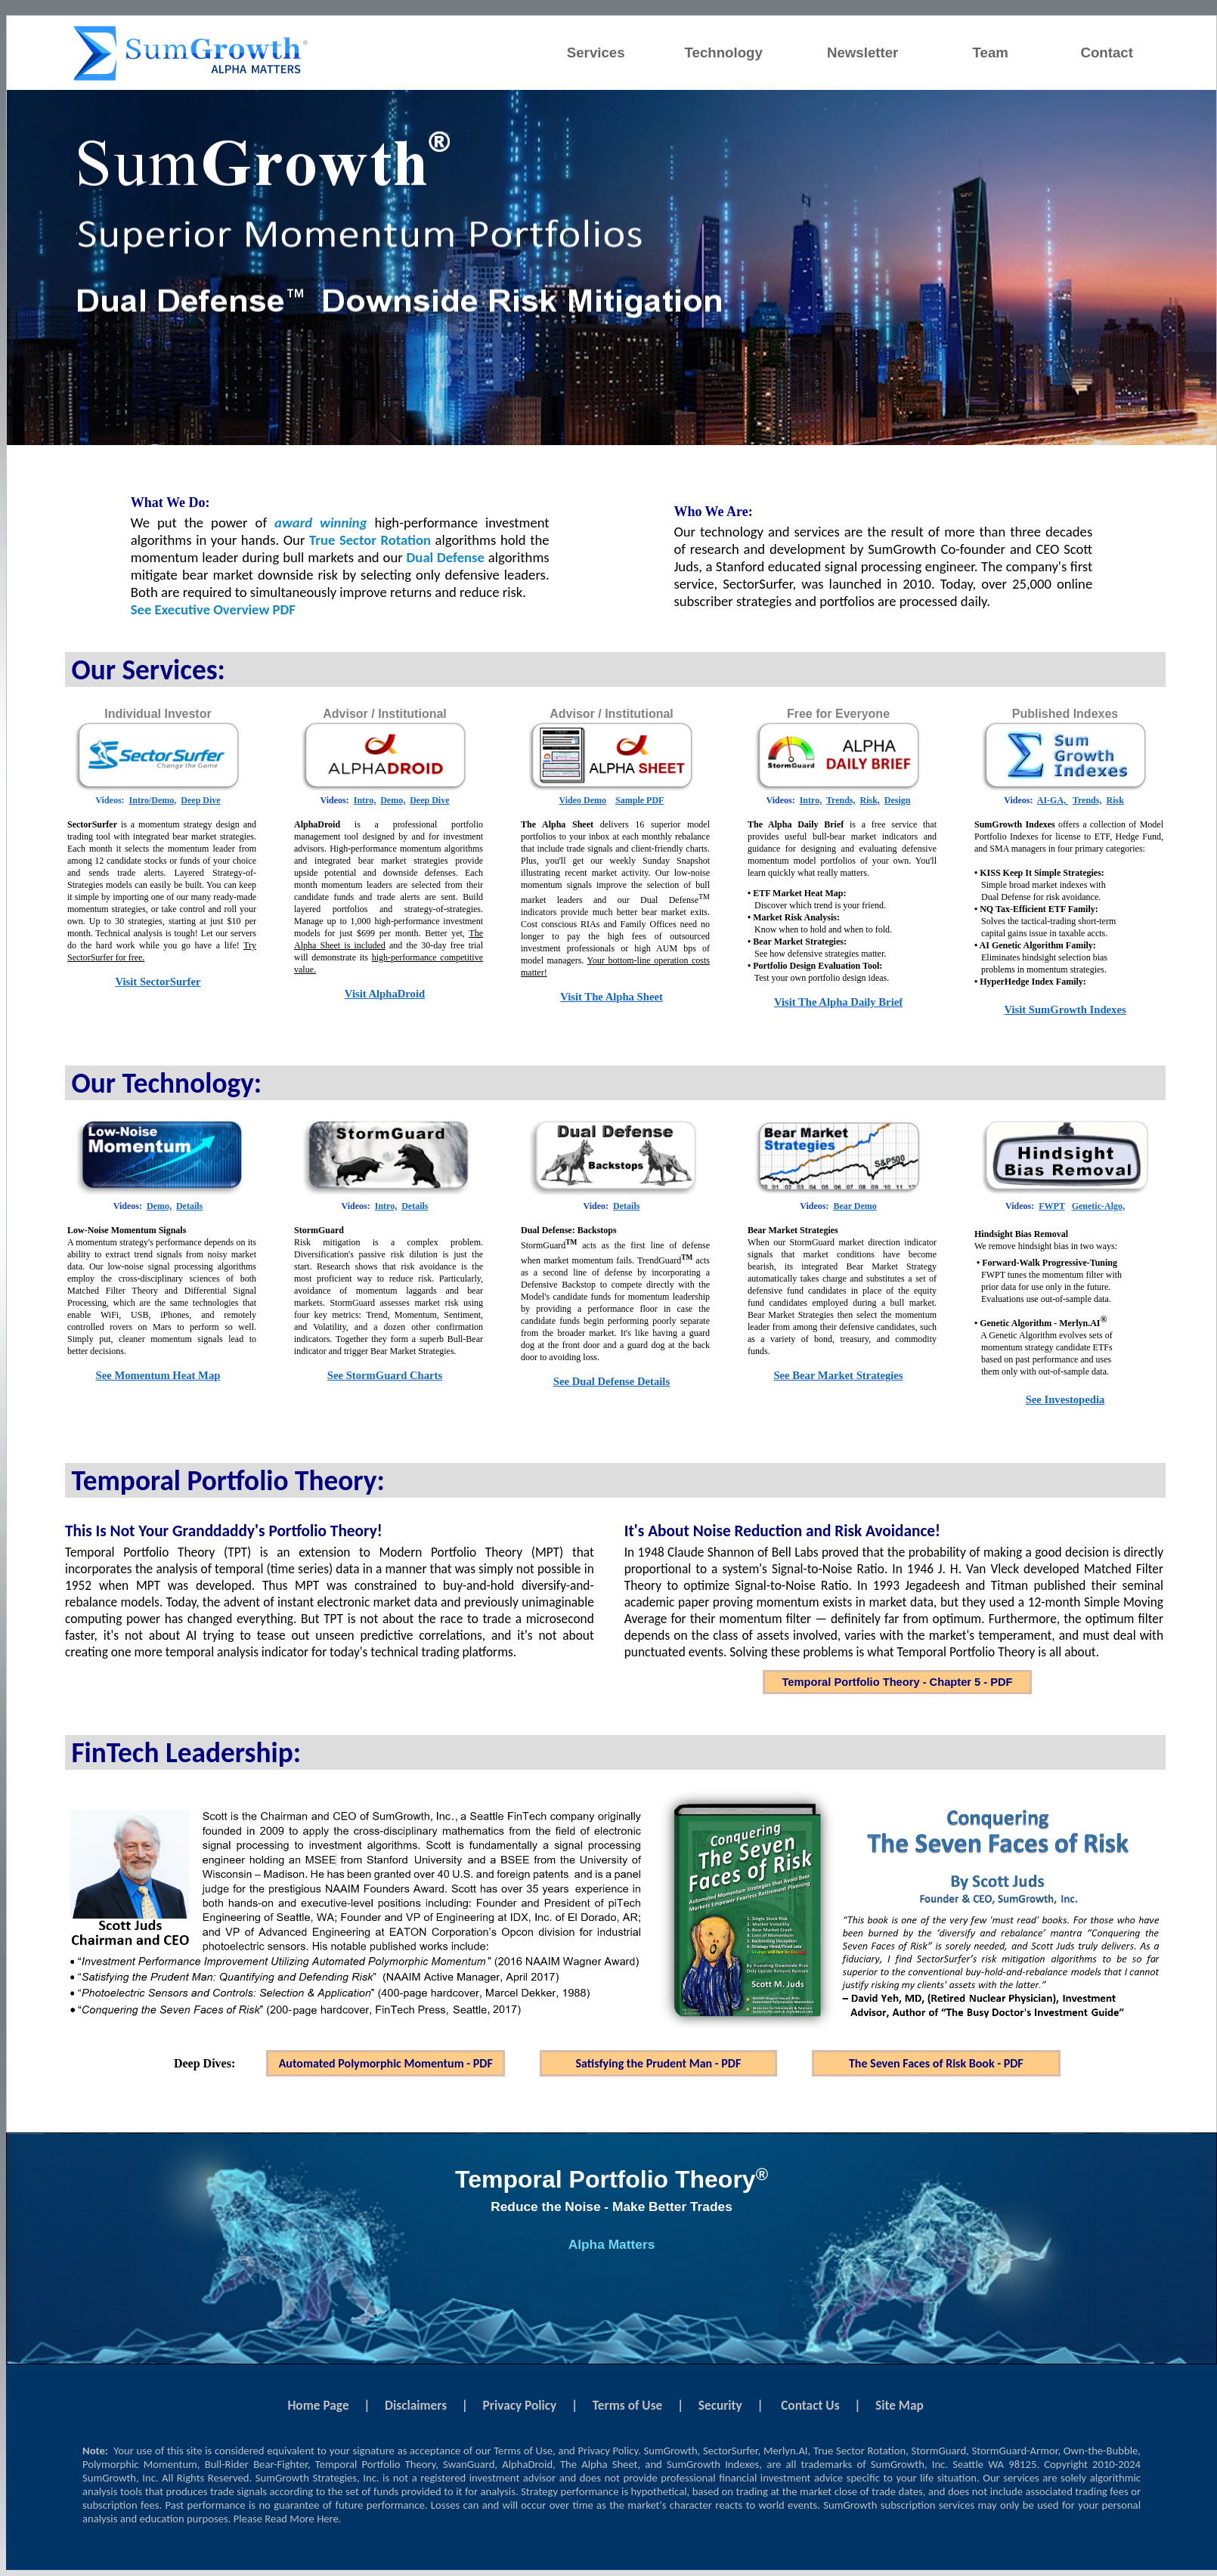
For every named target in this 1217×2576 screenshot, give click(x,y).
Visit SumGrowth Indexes (1065, 1009)
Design (897, 800)
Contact (1106, 52)
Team (990, 52)
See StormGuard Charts (384, 1375)
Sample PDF (639, 800)
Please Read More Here (286, 2518)
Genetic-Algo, (1098, 1206)
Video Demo (583, 800)
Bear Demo (854, 1206)
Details (189, 1206)
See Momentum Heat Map (158, 1375)
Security (720, 2405)
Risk (1114, 800)
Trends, (841, 800)
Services (596, 52)
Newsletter (862, 52)
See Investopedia (1065, 1399)
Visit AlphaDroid (385, 994)
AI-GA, (1052, 800)
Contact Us (810, 2405)
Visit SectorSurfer (157, 982)
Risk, (870, 800)
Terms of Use (628, 2405)
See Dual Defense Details (611, 1381)
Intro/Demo (152, 800)
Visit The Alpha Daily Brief (838, 1002)
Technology (724, 52)
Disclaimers (416, 2405)
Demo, (392, 800)
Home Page (317, 2405)
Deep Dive (200, 800)
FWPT (1051, 1206)
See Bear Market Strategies (838, 1375)
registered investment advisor (488, 2478)
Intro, (365, 800)
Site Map (899, 2405)
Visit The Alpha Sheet (611, 997)
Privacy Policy (520, 2405)
